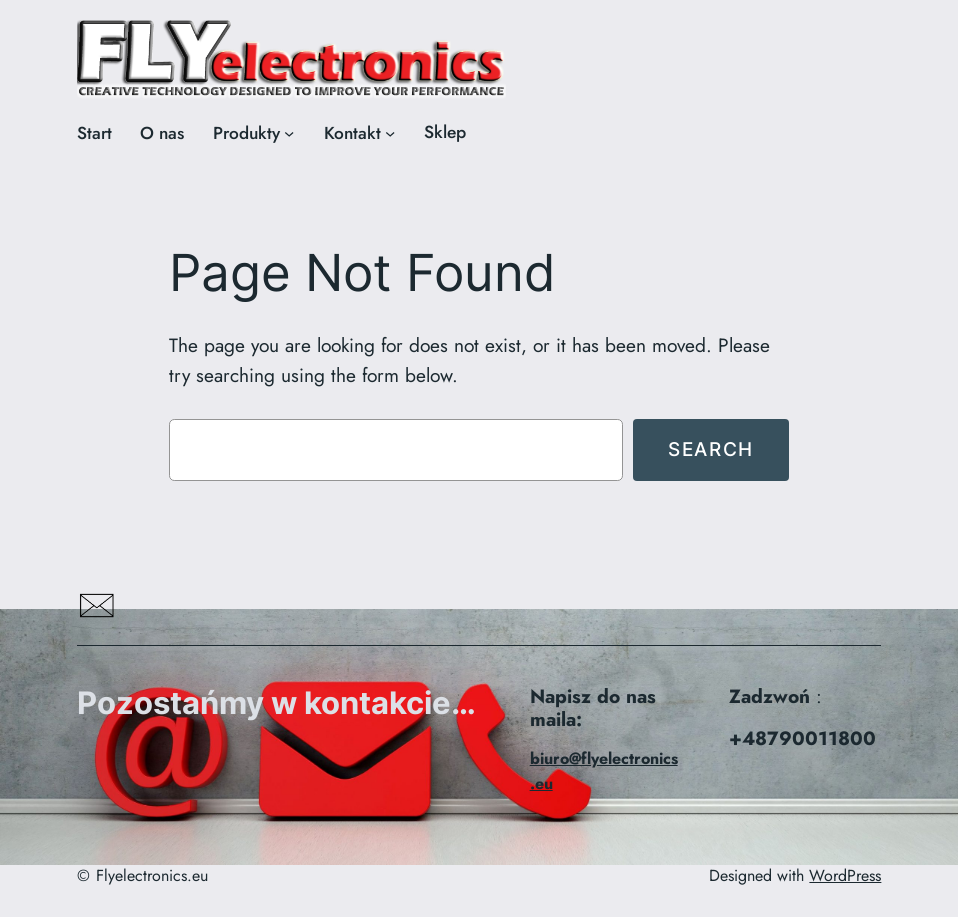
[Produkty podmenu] (289, 133)
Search (711, 449)
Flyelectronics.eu (152, 875)
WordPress (845, 875)
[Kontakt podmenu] (390, 133)
